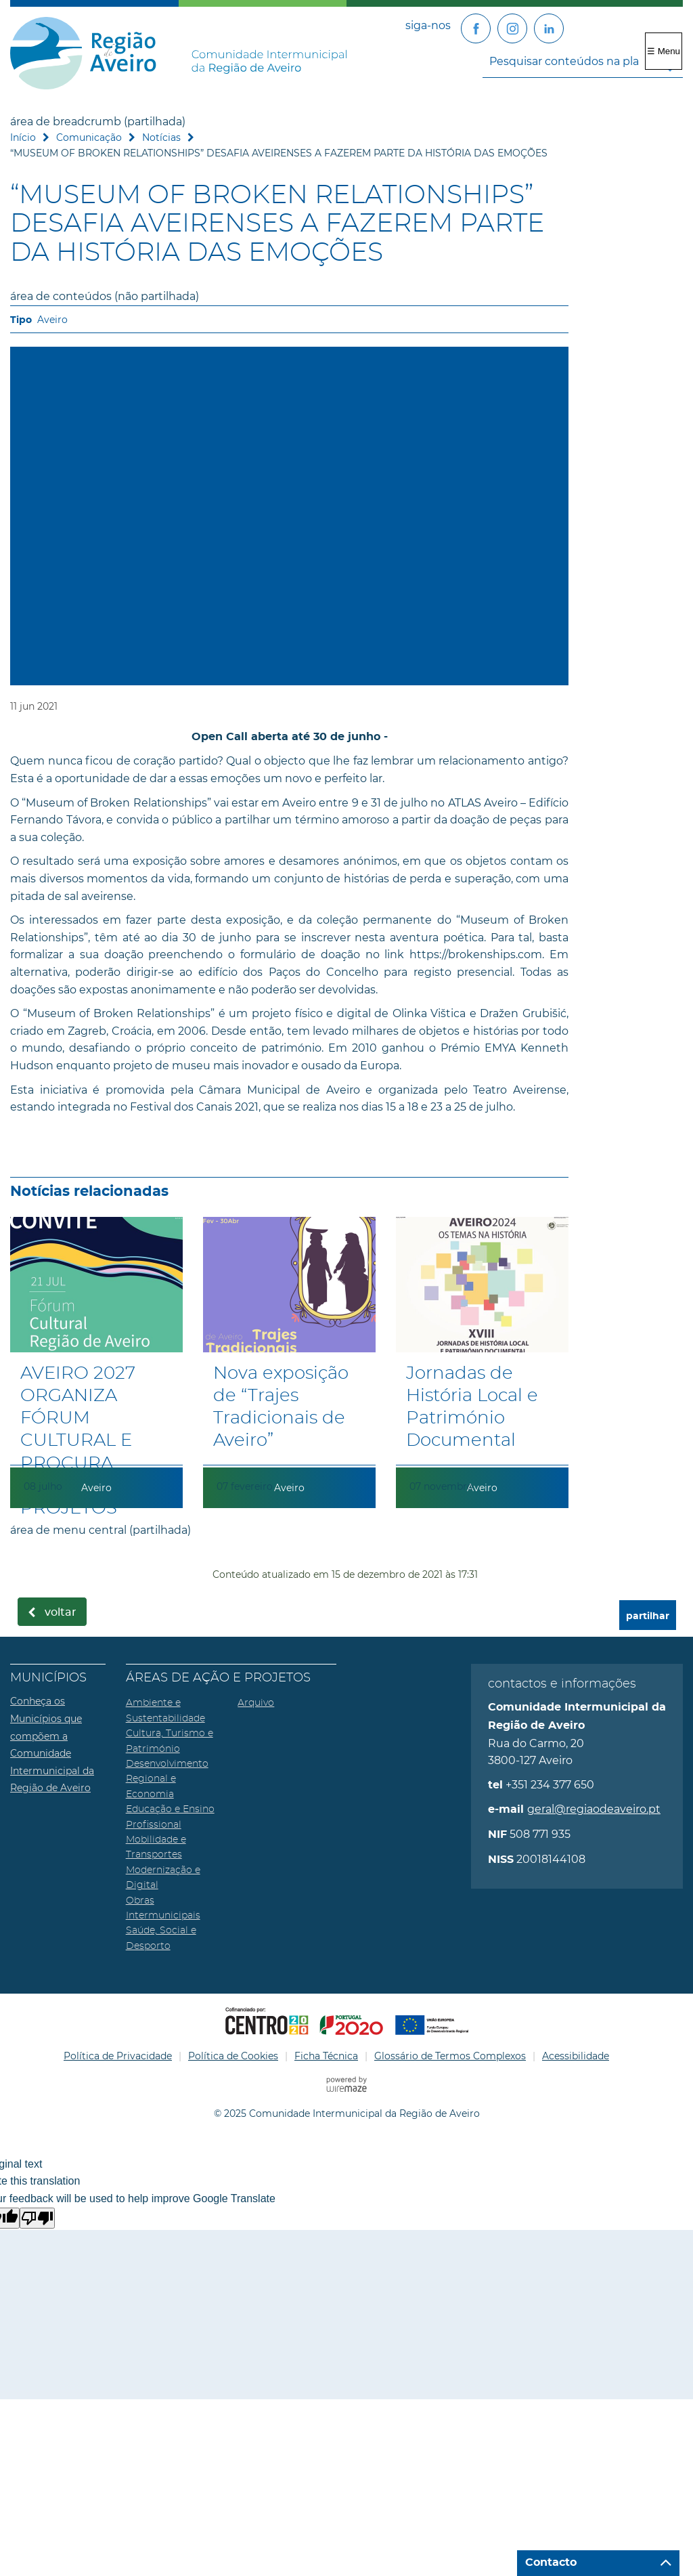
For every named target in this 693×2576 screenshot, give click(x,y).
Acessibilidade (575, 2056)
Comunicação (89, 137)
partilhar (647, 1616)
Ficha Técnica (326, 2056)
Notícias (161, 137)
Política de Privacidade (118, 2056)
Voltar (60, 1612)
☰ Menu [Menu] (663, 51)
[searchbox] (583, 61)
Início (23, 137)
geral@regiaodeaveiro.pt (594, 1809)
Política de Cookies (233, 2056)
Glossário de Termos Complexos (450, 2056)
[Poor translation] (37, 2218)
